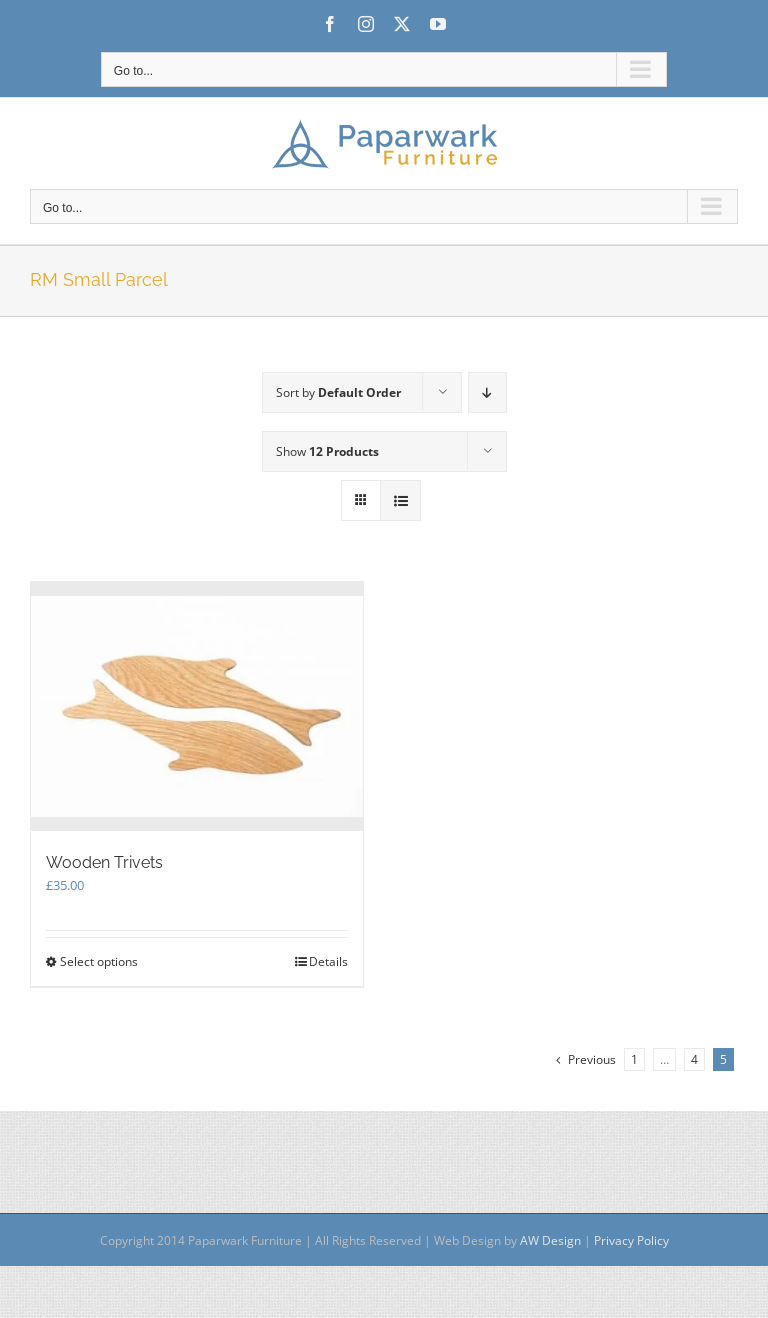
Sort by (338, 392)
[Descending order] (487, 392)
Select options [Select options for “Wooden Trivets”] (99, 961)
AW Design (550, 1240)
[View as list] (400, 500)
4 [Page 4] (694, 1059)
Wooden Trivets (104, 862)
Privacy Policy (631, 1240)
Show (327, 451)
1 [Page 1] (634, 1059)
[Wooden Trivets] (197, 706)
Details (328, 961)
